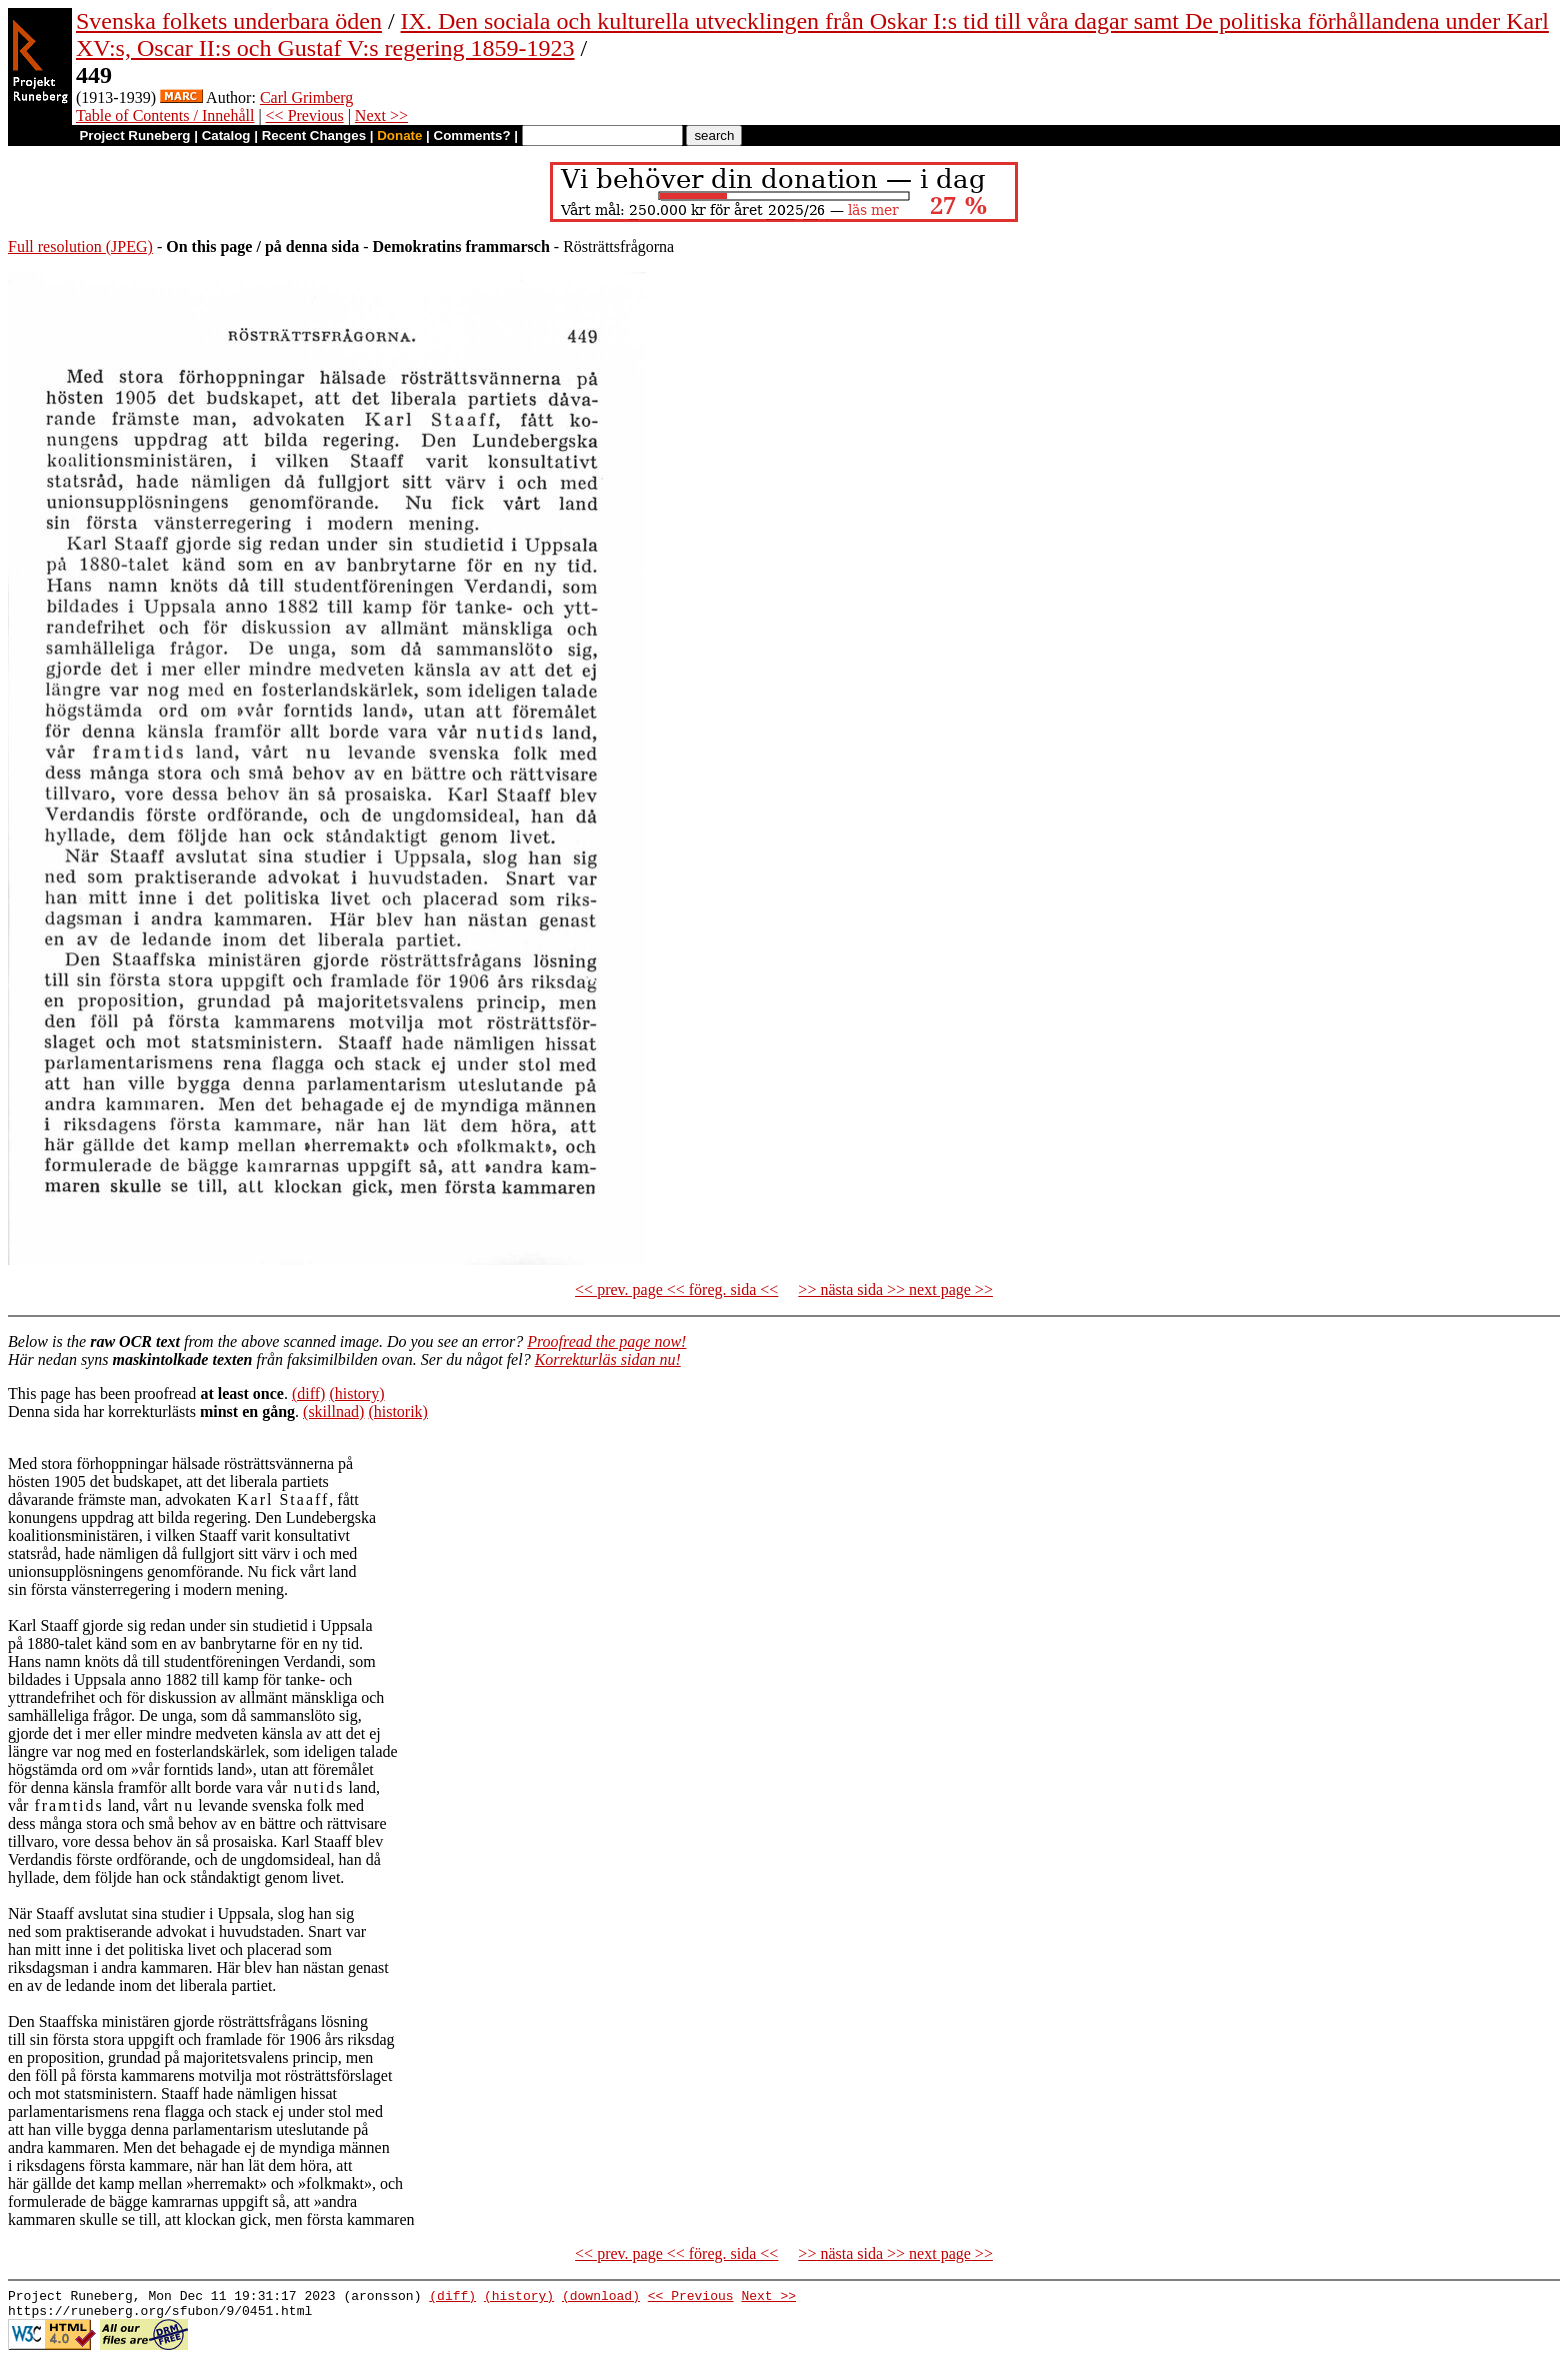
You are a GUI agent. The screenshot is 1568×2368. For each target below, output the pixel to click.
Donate (399, 135)
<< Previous (305, 115)
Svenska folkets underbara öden (229, 21)
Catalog (226, 135)
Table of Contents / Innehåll (165, 115)
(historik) (398, 1411)
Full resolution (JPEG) (80, 246)
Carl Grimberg (306, 97)
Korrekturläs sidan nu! (608, 1359)
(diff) (308, 1393)
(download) (601, 2298)
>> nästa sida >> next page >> (895, 1289)
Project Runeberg (134, 135)
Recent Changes (314, 135)
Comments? (472, 135)
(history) (356, 1393)
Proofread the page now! (606, 1341)
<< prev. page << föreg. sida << (676, 1289)
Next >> (381, 115)
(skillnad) (333, 1411)
